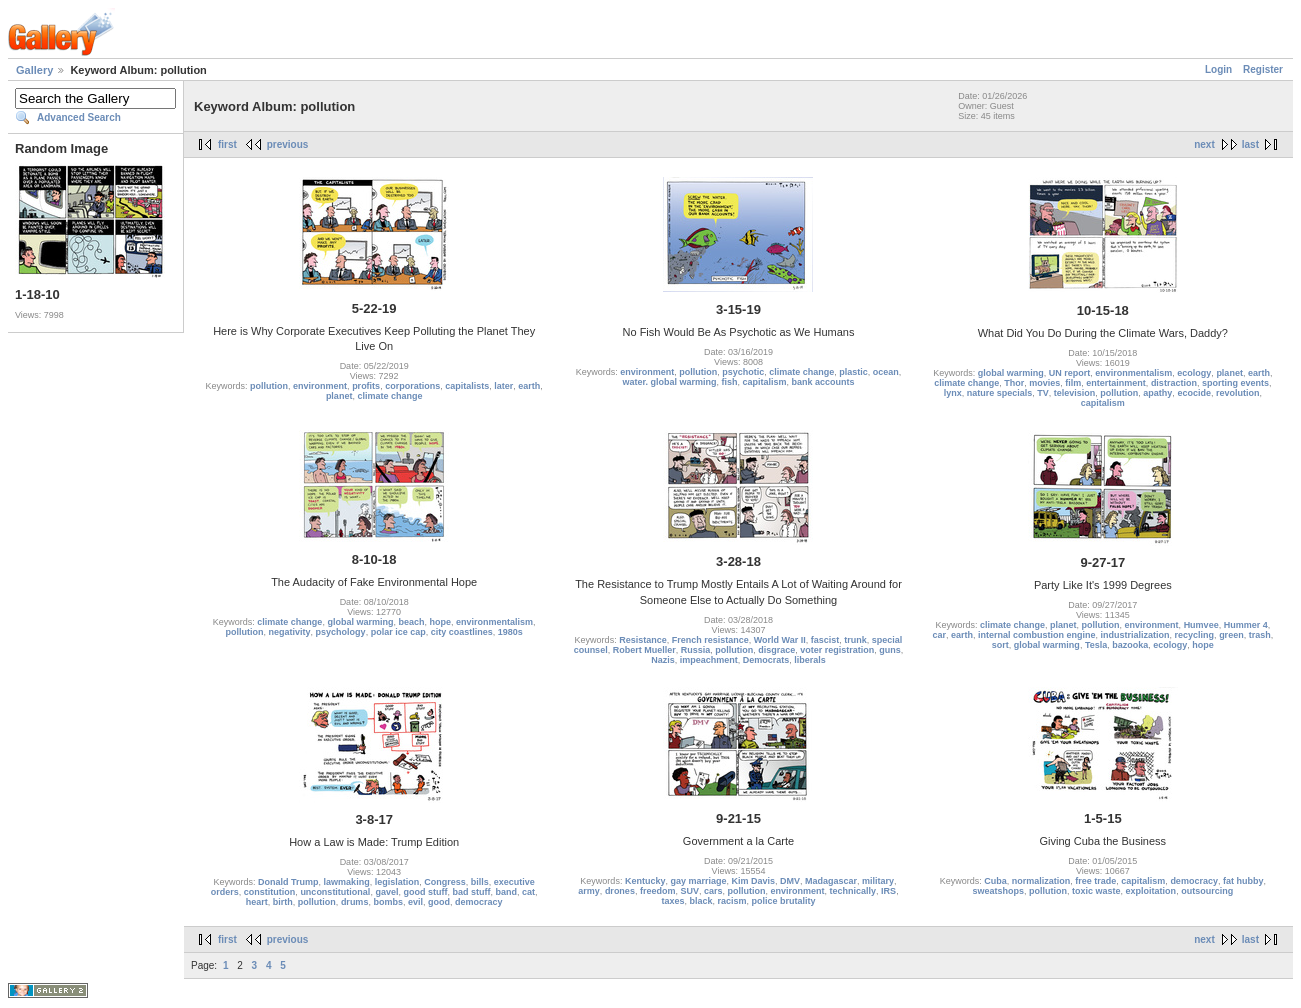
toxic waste (1096, 891)
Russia (696, 650)
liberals (810, 660)
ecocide (1194, 393)
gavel (386, 892)
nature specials (1000, 393)
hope (440, 622)
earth (529, 386)
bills (480, 882)
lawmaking (347, 882)
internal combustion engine (1037, 635)
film (1073, 383)
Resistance (643, 640)
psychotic (743, 372)
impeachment (709, 660)
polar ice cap (398, 632)
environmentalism (1133, 373)
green (1231, 635)
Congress (445, 882)
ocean (886, 372)
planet (339, 396)
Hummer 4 (1246, 625)
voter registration (837, 650)
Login (1218, 69)
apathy (1157, 393)
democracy (479, 902)
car (939, 635)
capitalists (467, 386)
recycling (1195, 635)
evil (415, 902)
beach (411, 622)
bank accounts (823, 382)
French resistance (710, 640)
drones (620, 891)
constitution (270, 892)
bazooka (1130, 645)
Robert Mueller (644, 650)
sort (1000, 645)
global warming (1011, 373)
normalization (1041, 881)
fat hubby (1243, 881)
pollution (269, 386)
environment (320, 386)
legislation (397, 882)
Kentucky (645, 881)
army (589, 891)
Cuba (995, 881)
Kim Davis (753, 881)
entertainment (1116, 383)
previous (288, 144)
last (1250, 144)
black (700, 901)
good (439, 902)
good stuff (425, 892)
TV (1043, 393)
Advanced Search (79, 117)
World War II (780, 640)
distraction (1174, 383)
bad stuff (471, 892)
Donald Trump (288, 882)
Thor (1014, 383)
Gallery (34, 70)
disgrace (776, 650)
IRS (888, 891)
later (503, 386)
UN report (1070, 373)
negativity (290, 632)
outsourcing (1207, 891)
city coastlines (462, 632)
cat (528, 892)
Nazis (663, 660)
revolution (1238, 393)
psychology (341, 632)
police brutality (784, 901)
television (1075, 393)
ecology (1194, 373)
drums (355, 902)
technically (853, 891)
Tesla (1096, 645)
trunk (855, 640)
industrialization (1135, 635)
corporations (412, 386)
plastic (853, 372)
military (878, 881)
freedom (658, 891)
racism (732, 901)
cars (713, 891)
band (506, 892)
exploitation (1151, 891)
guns (890, 650)
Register (1263, 69)
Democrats (766, 660)
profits (366, 386)
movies (1044, 383)
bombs (388, 902)
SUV (689, 891)
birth (283, 902)
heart (257, 902)
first (227, 144)
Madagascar (831, 881)
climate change (389, 396)
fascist (825, 640)
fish (729, 382)
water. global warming (669, 382)
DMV (790, 881)
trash (1260, 635)
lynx (953, 393)
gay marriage (698, 881)
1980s (510, 632)
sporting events (1235, 383)
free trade (1095, 881)
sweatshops (999, 891)
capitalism (764, 382)
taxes (672, 901)
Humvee (1201, 625)
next (1204, 144)
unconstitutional (335, 892)
